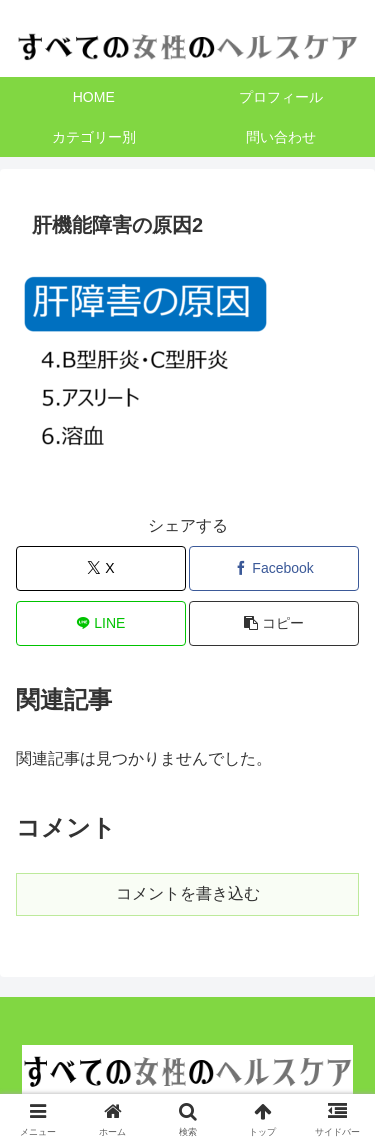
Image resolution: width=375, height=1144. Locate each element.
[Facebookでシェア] (274, 568)
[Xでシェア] (101, 568)
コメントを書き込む (188, 893)
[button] (274, 623)
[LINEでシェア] (101, 623)
